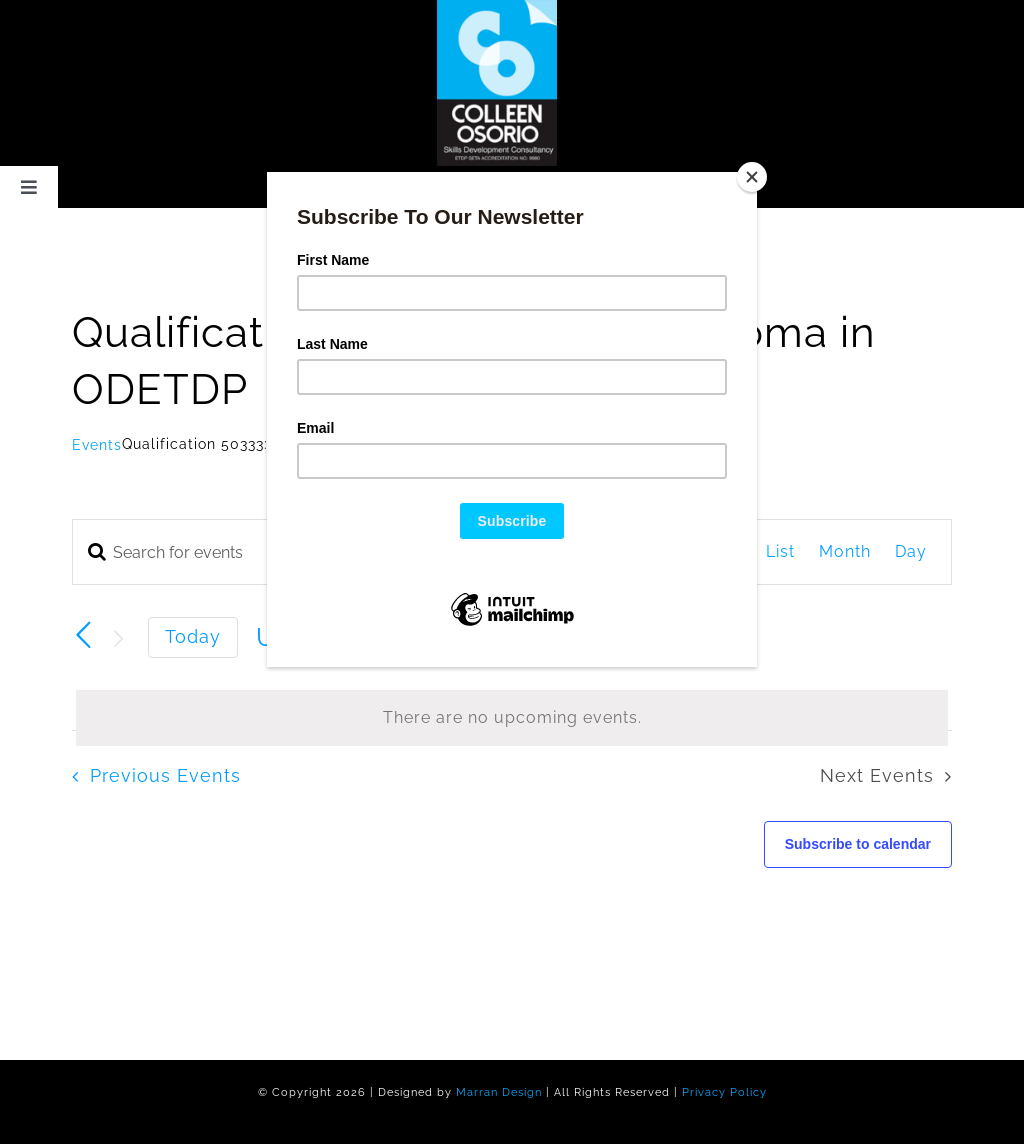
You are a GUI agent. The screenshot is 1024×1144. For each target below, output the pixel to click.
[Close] (752, 177)
